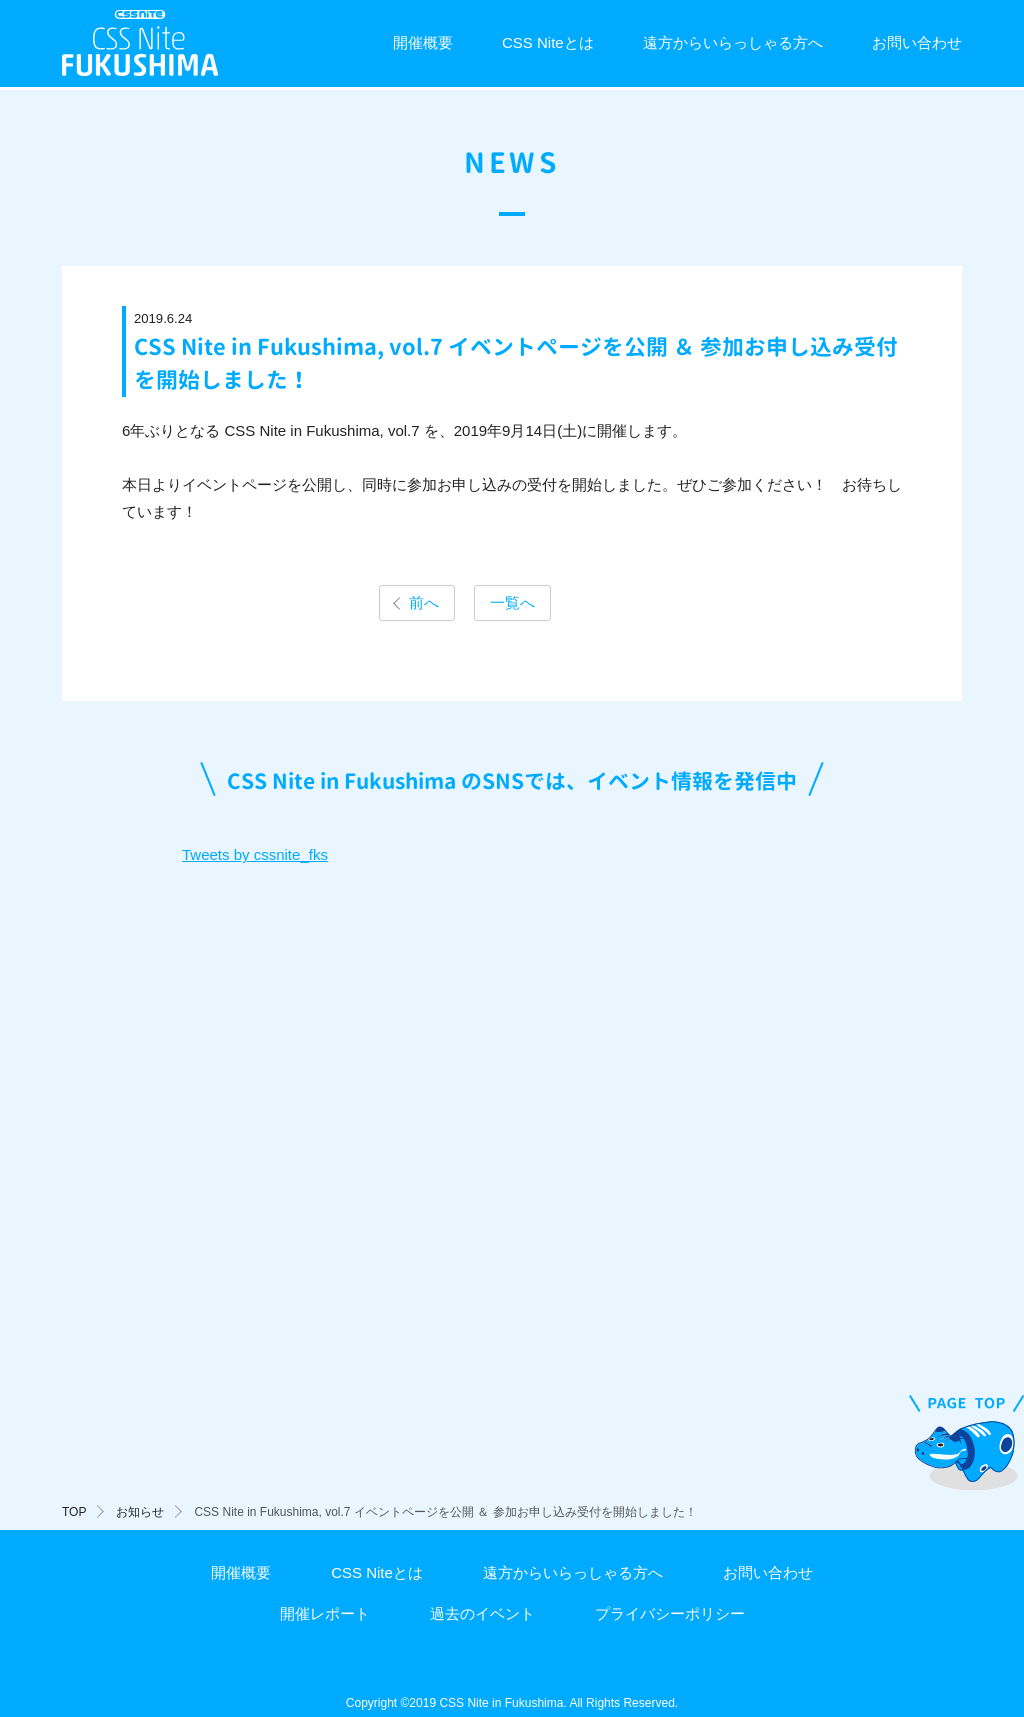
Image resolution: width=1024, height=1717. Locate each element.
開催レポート (325, 1613)
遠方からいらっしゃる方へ (733, 42)
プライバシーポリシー (670, 1613)
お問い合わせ (917, 42)
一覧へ (512, 602)
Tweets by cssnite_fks (255, 854)
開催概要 (423, 42)
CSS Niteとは (548, 42)
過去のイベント (482, 1613)
